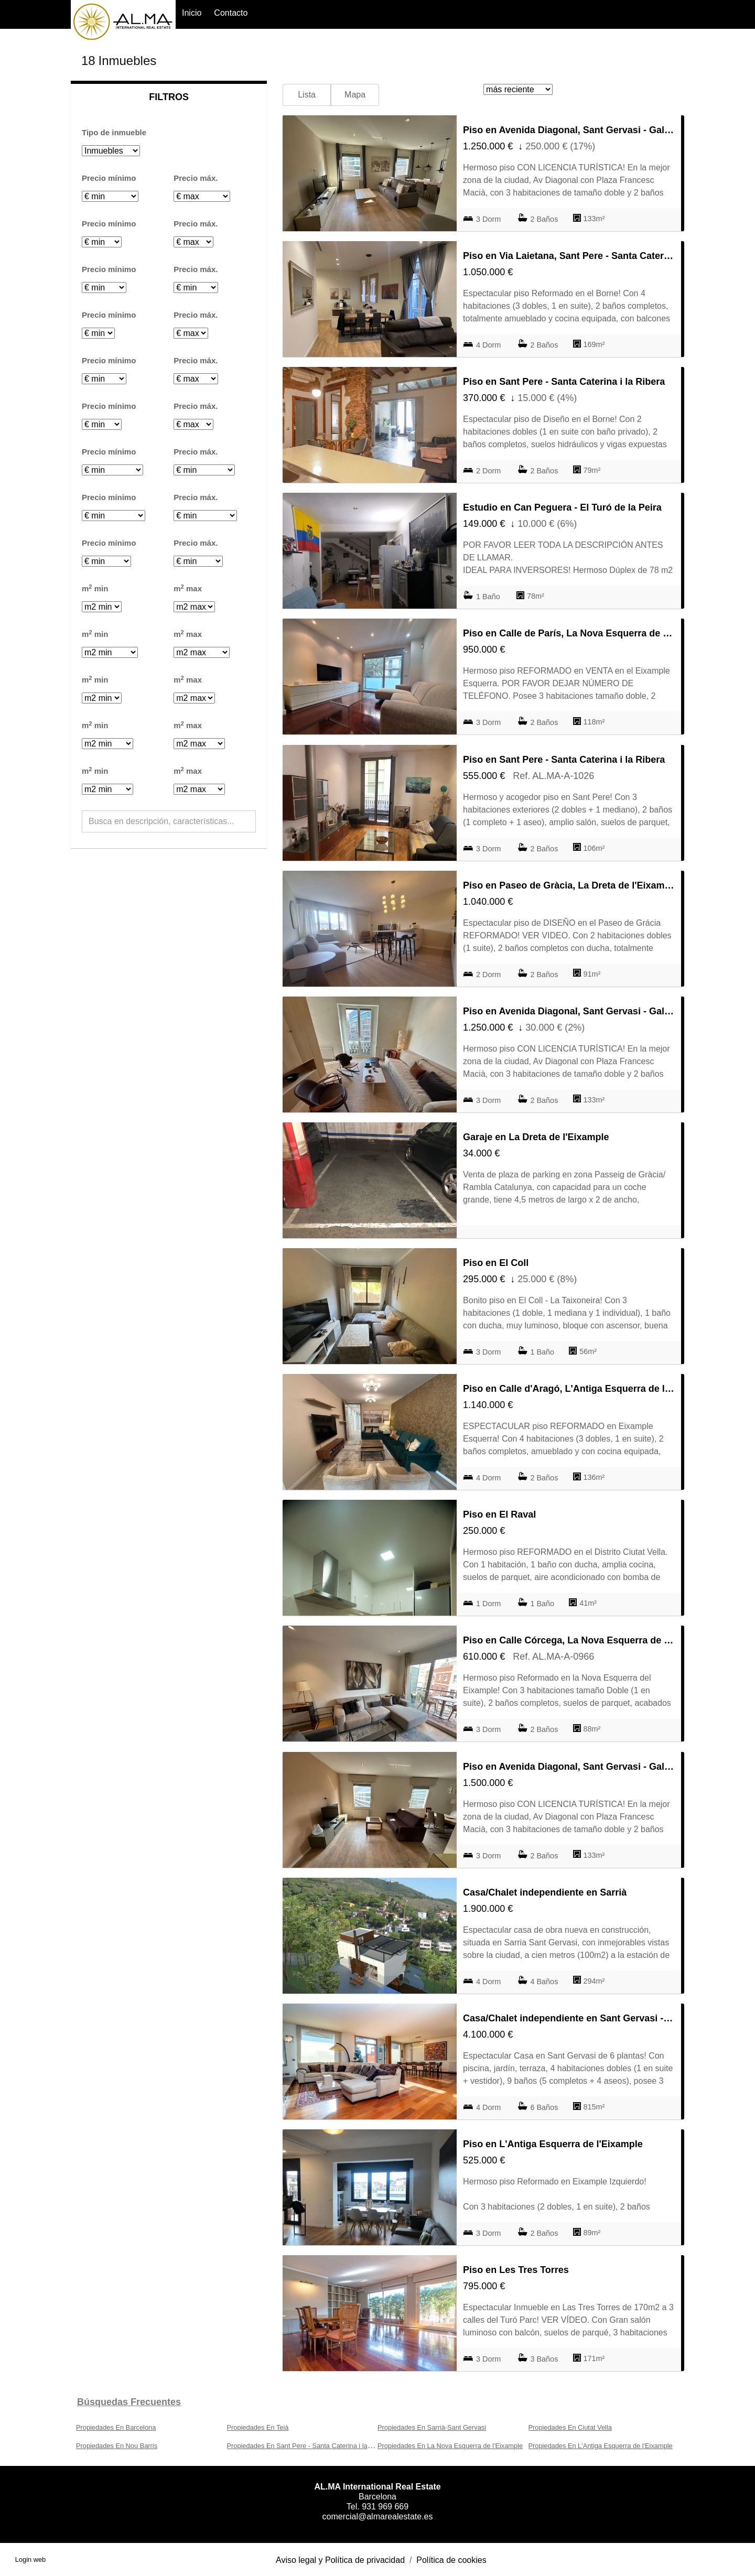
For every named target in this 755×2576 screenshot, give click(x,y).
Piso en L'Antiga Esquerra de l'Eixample (553, 2144)
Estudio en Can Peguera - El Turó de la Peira (562, 507)
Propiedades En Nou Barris (116, 2446)
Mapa (354, 94)
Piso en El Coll (495, 1263)
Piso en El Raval (499, 1514)
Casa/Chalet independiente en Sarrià (545, 1892)
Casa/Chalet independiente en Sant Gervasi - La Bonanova (569, 2018)
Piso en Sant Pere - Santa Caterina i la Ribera (564, 381)
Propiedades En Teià (258, 2427)
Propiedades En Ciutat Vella (570, 2427)
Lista (307, 94)
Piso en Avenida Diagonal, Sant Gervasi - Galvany (569, 130)
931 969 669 (385, 2506)
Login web (30, 2559)
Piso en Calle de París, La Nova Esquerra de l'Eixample (569, 633)
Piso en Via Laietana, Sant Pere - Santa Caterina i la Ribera (569, 256)
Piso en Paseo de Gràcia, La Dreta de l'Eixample (569, 885)
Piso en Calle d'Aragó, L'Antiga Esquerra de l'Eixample (569, 1388)
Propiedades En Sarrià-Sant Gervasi (432, 2427)
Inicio (191, 12)
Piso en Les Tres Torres (516, 2270)
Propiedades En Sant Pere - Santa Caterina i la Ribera (308, 2446)
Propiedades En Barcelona (116, 2427)
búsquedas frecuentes (129, 2402)
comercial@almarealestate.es (377, 2516)
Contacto (230, 12)
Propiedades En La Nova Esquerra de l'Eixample (450, 2446)
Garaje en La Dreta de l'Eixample (536, 1137)
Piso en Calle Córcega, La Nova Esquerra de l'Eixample (569, 1640)
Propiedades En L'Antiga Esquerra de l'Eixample (600, 2446)
